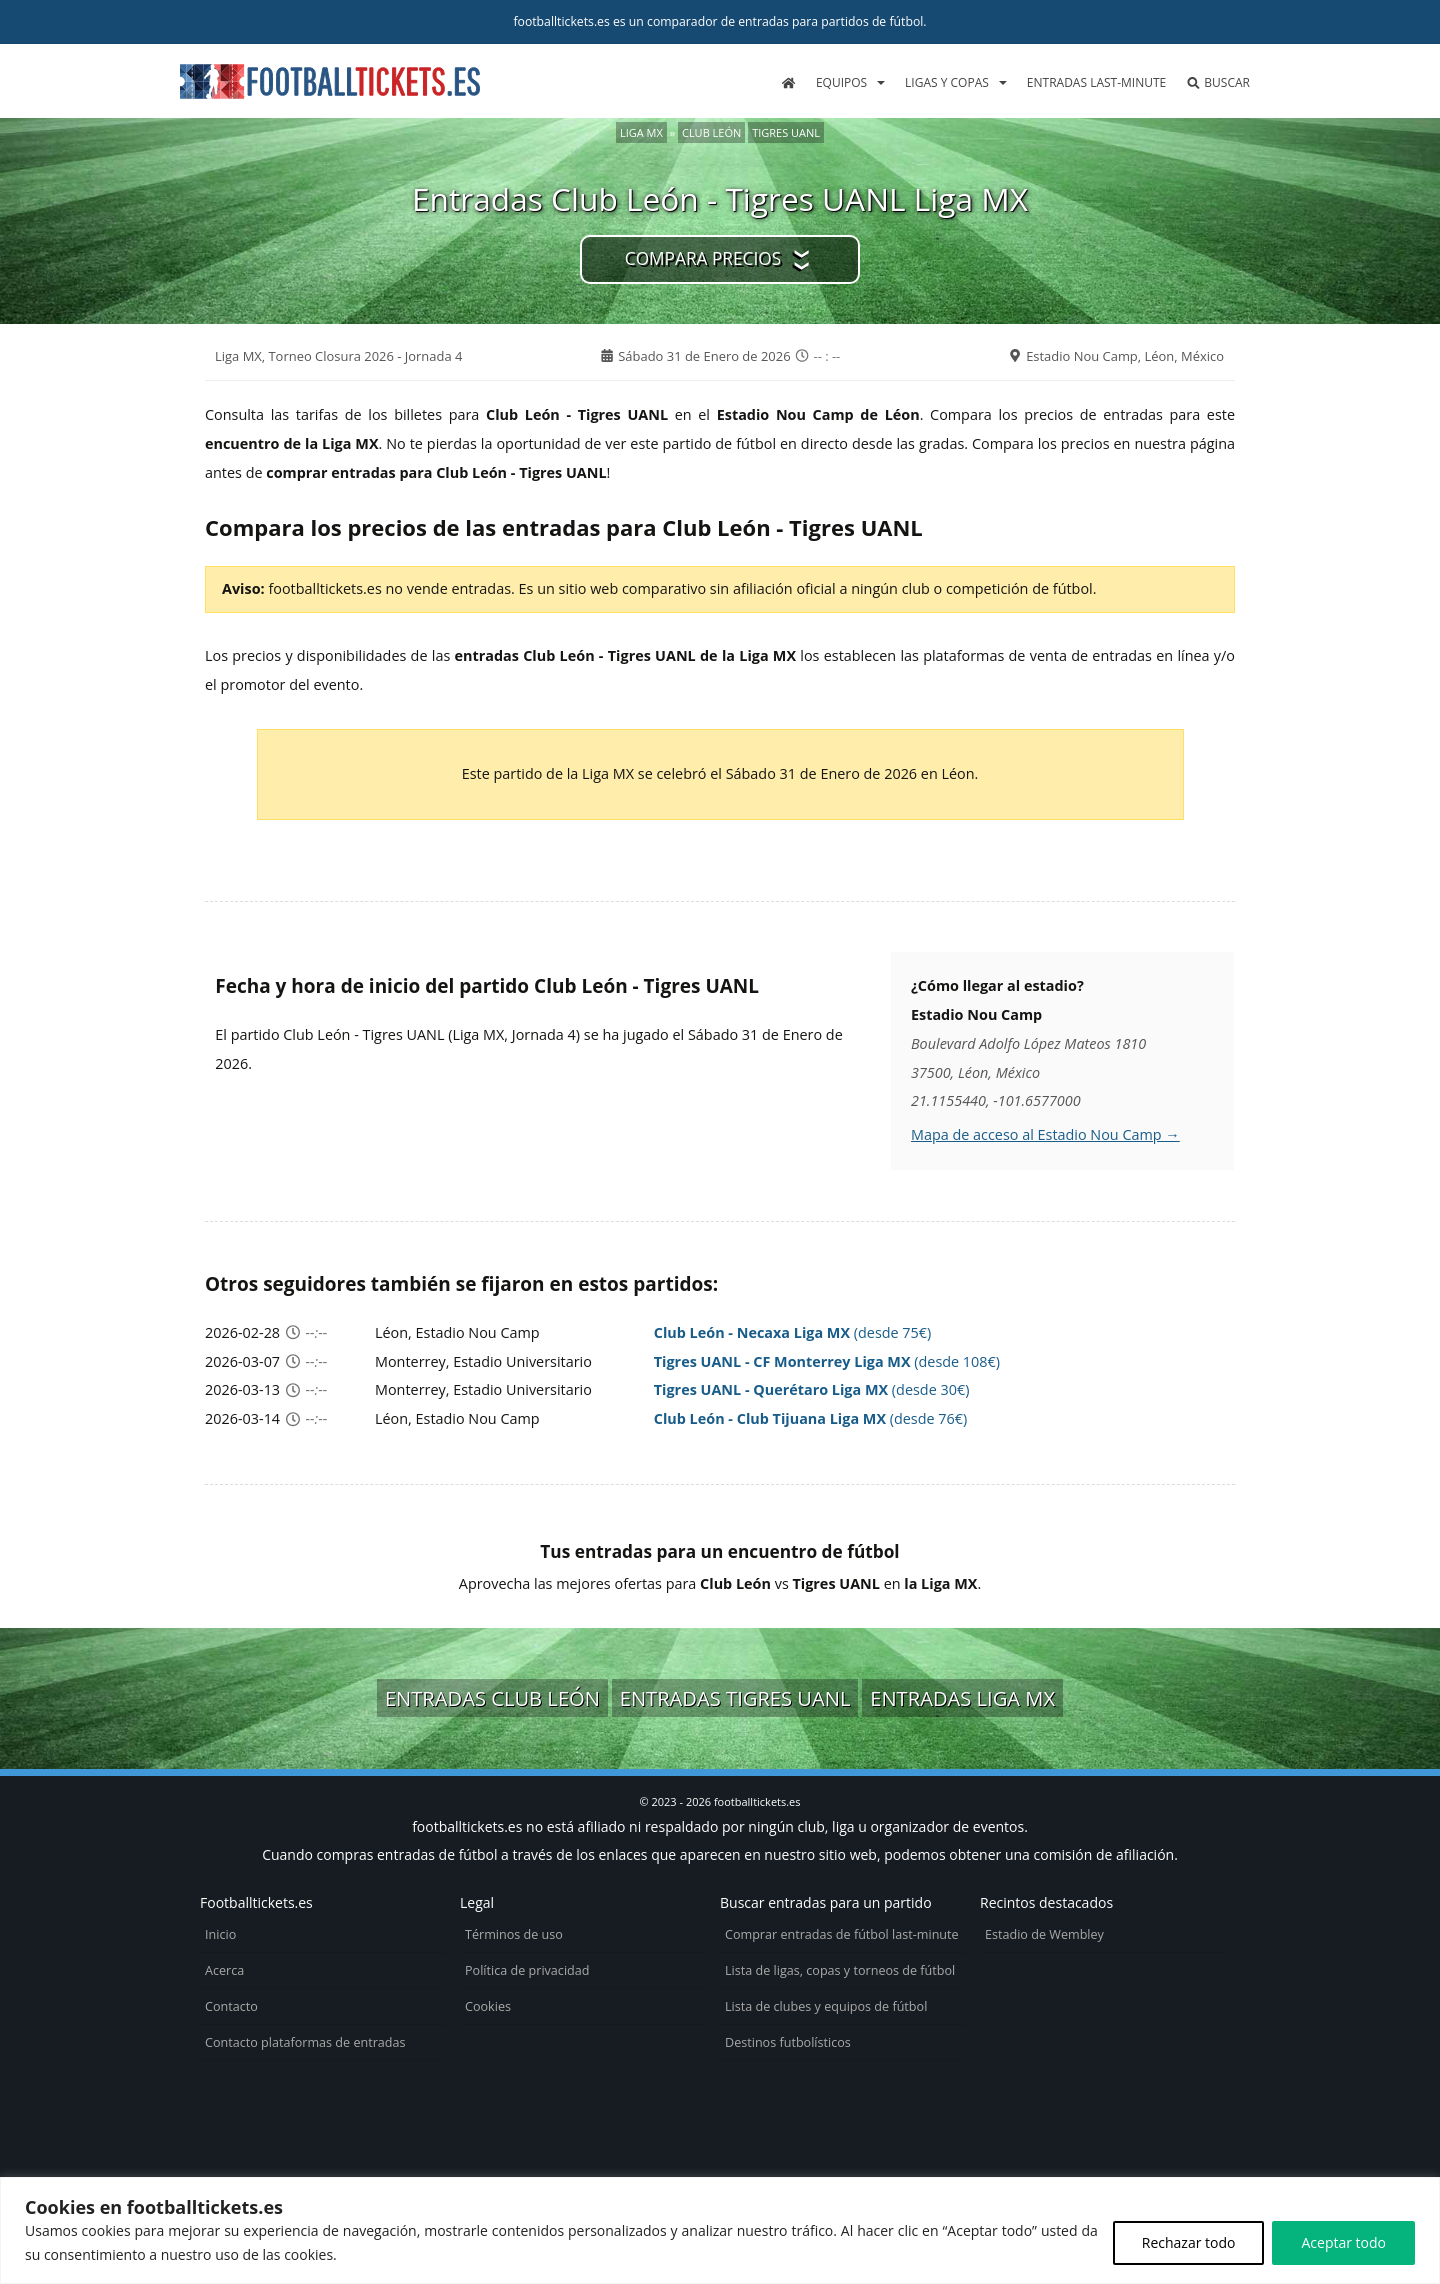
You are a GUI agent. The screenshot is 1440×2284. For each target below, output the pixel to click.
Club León (711, 132)
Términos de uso (514, 1934)
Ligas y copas (947, 82)
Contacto (231, 2006)
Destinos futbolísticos (788, 2042)
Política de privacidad (527, 1970)
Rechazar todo (1189, 2242)
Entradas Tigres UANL (735, 1698)
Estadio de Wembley (1044, 1934)
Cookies (488, 2006)
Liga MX (641, 132)
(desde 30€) (812, 1389)
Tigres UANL (786, 132)
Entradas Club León (492, 1698)
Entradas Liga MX (962, 1698)
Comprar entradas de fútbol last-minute (842, 1934)
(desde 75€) (793, 1332)
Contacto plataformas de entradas (305, 2042)
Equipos (841, 82)
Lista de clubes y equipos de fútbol (826, 2006)
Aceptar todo (1343, 2242)
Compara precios (703, 258)
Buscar (1218, 82)
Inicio (220, 1934)
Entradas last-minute (1096, 82)
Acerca (224, 1970)
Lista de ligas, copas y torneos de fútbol (840, 1970)
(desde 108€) (827, 1361)
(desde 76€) (811, 1418)
